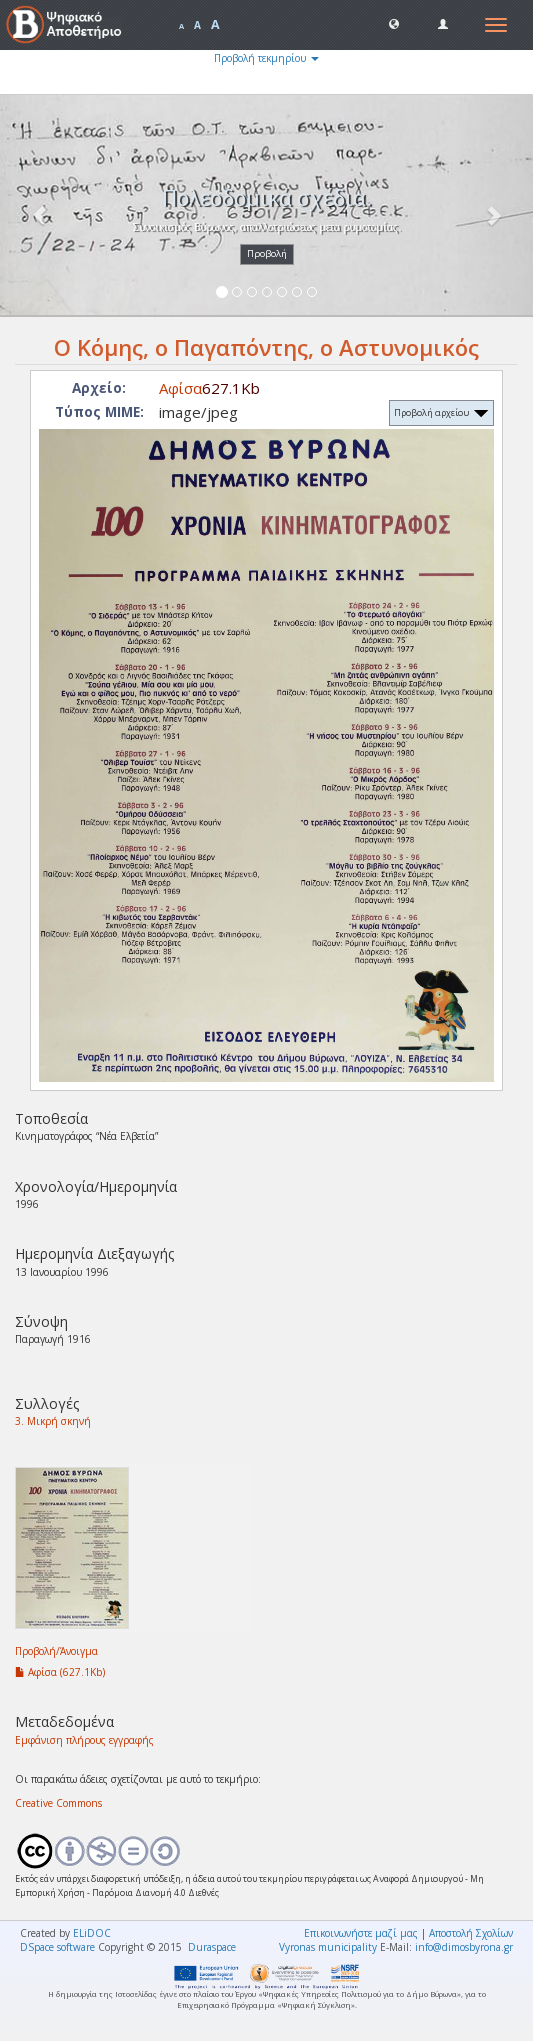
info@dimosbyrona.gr (464, 1947)
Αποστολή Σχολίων (471, 1933)
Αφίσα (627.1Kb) (60, 1672)
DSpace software (57, 1947)
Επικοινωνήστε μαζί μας (361, 1933)
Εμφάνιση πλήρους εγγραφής (84, 1740)
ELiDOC (92, 1933)
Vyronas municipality (328, 1947)
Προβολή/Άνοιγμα (56, 1651)
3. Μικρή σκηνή (53, 1421)
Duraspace (212, 1947)
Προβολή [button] (267, 253)
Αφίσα (180, 388)
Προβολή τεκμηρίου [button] (266, 58)
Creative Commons (58, 1803)
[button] (394, 23)
